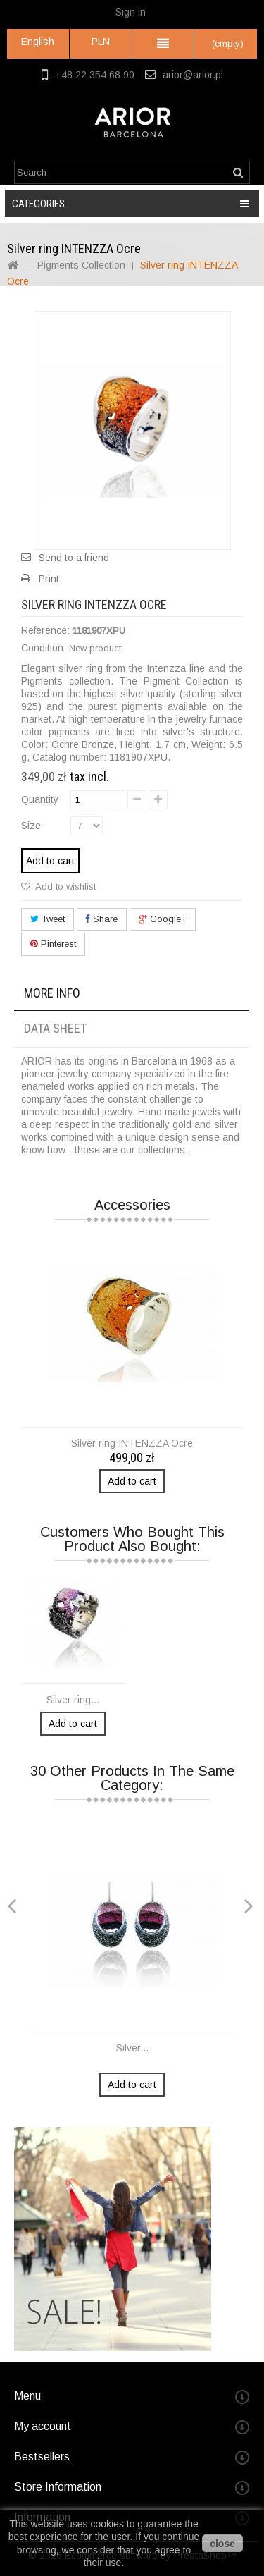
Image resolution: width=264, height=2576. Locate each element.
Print (49, 578)
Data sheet (55, 1028)
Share (102, 919)
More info (52, 993)
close (222, 2543)
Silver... (132, 2048)
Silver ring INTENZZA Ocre (132, 1443)
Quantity (39, 799)
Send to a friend (74, 557)
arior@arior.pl (193, 74)
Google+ (163, 919)
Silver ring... (72, 1699)
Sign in (130, 12)
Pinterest (53, 943)
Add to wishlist (64, 886)
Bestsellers (42, 2456)
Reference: (45, 630)
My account (42, 2426)
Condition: (43, 648)
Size (32, 825)
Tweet (47, 919)
